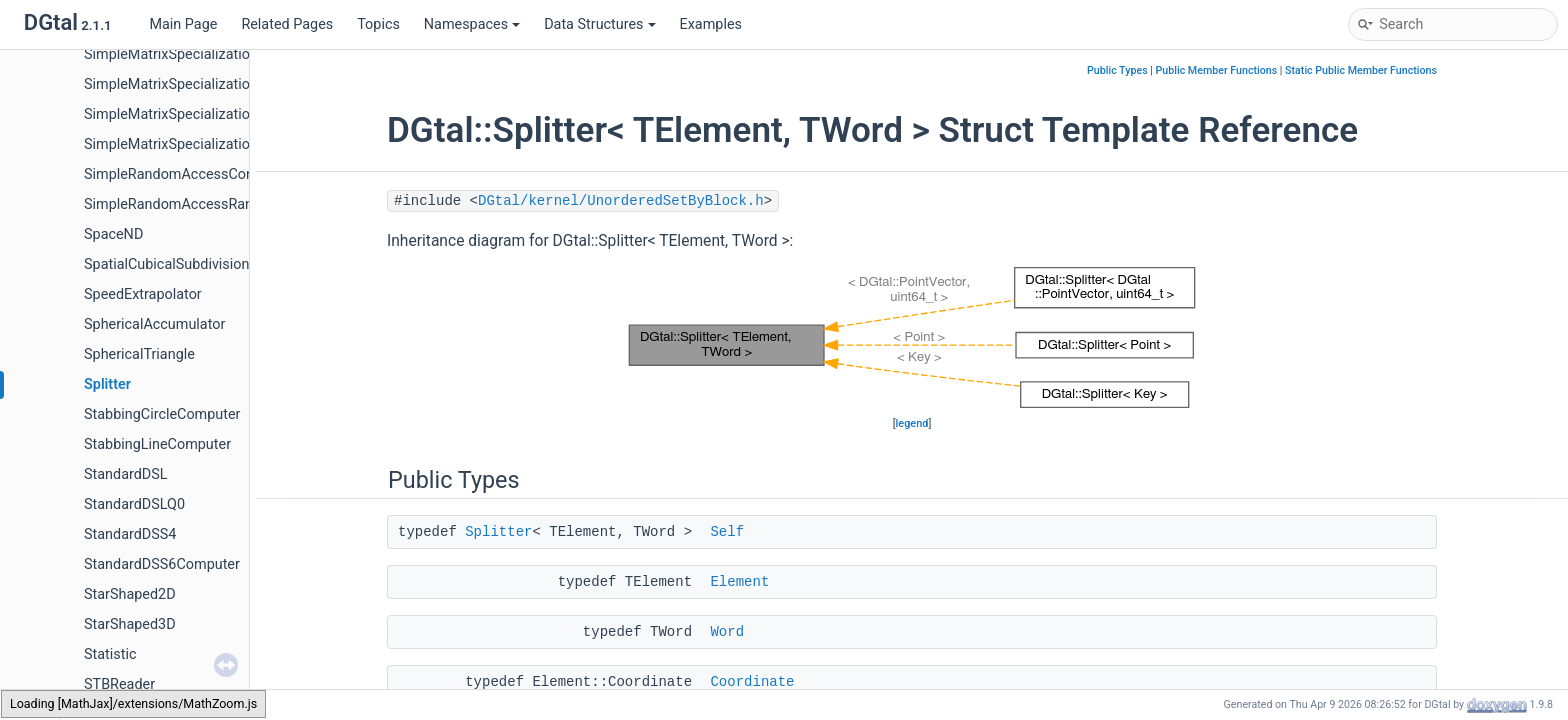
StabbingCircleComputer (162, 414)
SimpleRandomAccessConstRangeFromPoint (228, 174)
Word (727, 632)
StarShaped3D (130, 624)
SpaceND (113, 234)
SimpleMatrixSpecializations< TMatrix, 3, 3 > (224, 144)
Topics (378, 24)
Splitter (107, 384)
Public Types (1117, 70)
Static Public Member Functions (1361, 70)
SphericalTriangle (139, 354)
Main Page (183, 24)
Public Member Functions (1217, 70)
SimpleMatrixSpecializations (174, 54)
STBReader (119, 684)
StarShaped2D (130, 594)
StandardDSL (126, 474)
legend (912, 423)
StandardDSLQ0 (134, 504)
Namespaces (472, 24)
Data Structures (599, 24)
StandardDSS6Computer (162, 564)
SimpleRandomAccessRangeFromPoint (209, 204)
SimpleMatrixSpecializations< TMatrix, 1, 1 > (224, 84)
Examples (711, 24)
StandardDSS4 (130, 534)
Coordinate (752, 682)
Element (739, 582)
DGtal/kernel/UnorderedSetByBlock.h (621, 201)
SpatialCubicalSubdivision (166, 264)
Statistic (110, 654)
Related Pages (287, 24)
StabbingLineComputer (157, 444)
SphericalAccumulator (154, 324)
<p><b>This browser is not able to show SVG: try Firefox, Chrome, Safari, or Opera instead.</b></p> (912, 337)
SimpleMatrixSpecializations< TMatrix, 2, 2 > (224, 114)
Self (727, 532)
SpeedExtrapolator (143, 294)
